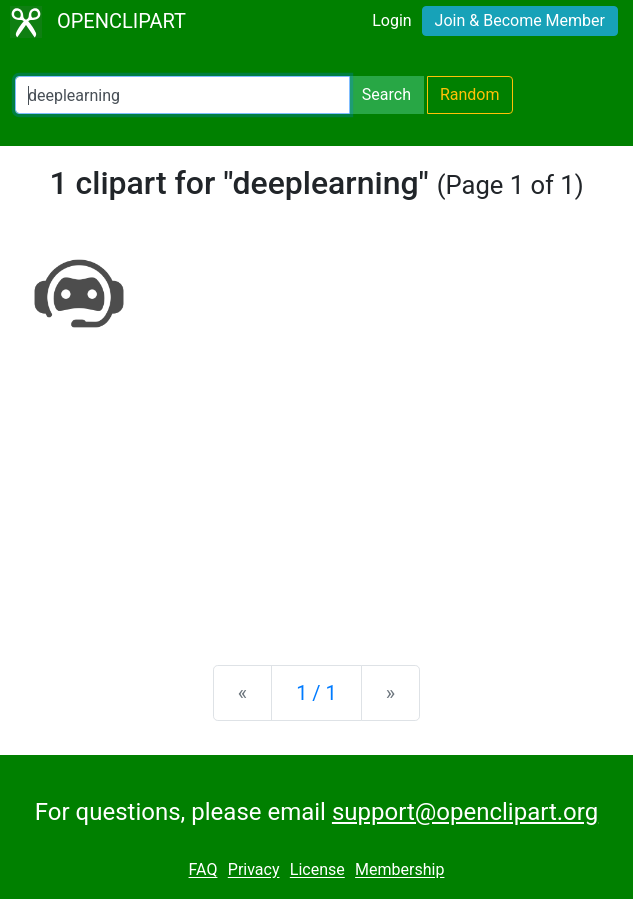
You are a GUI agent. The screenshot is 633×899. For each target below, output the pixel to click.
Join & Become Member (520, 20)
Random (470, 94)
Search (386, 94)
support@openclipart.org (465, 812)
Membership (399, 870)
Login (391, 20)
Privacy (254, 870)
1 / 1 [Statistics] (316, 693)
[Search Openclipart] (182, 95)
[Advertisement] (316, 493)
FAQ (203, 870)
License (317, 870)
